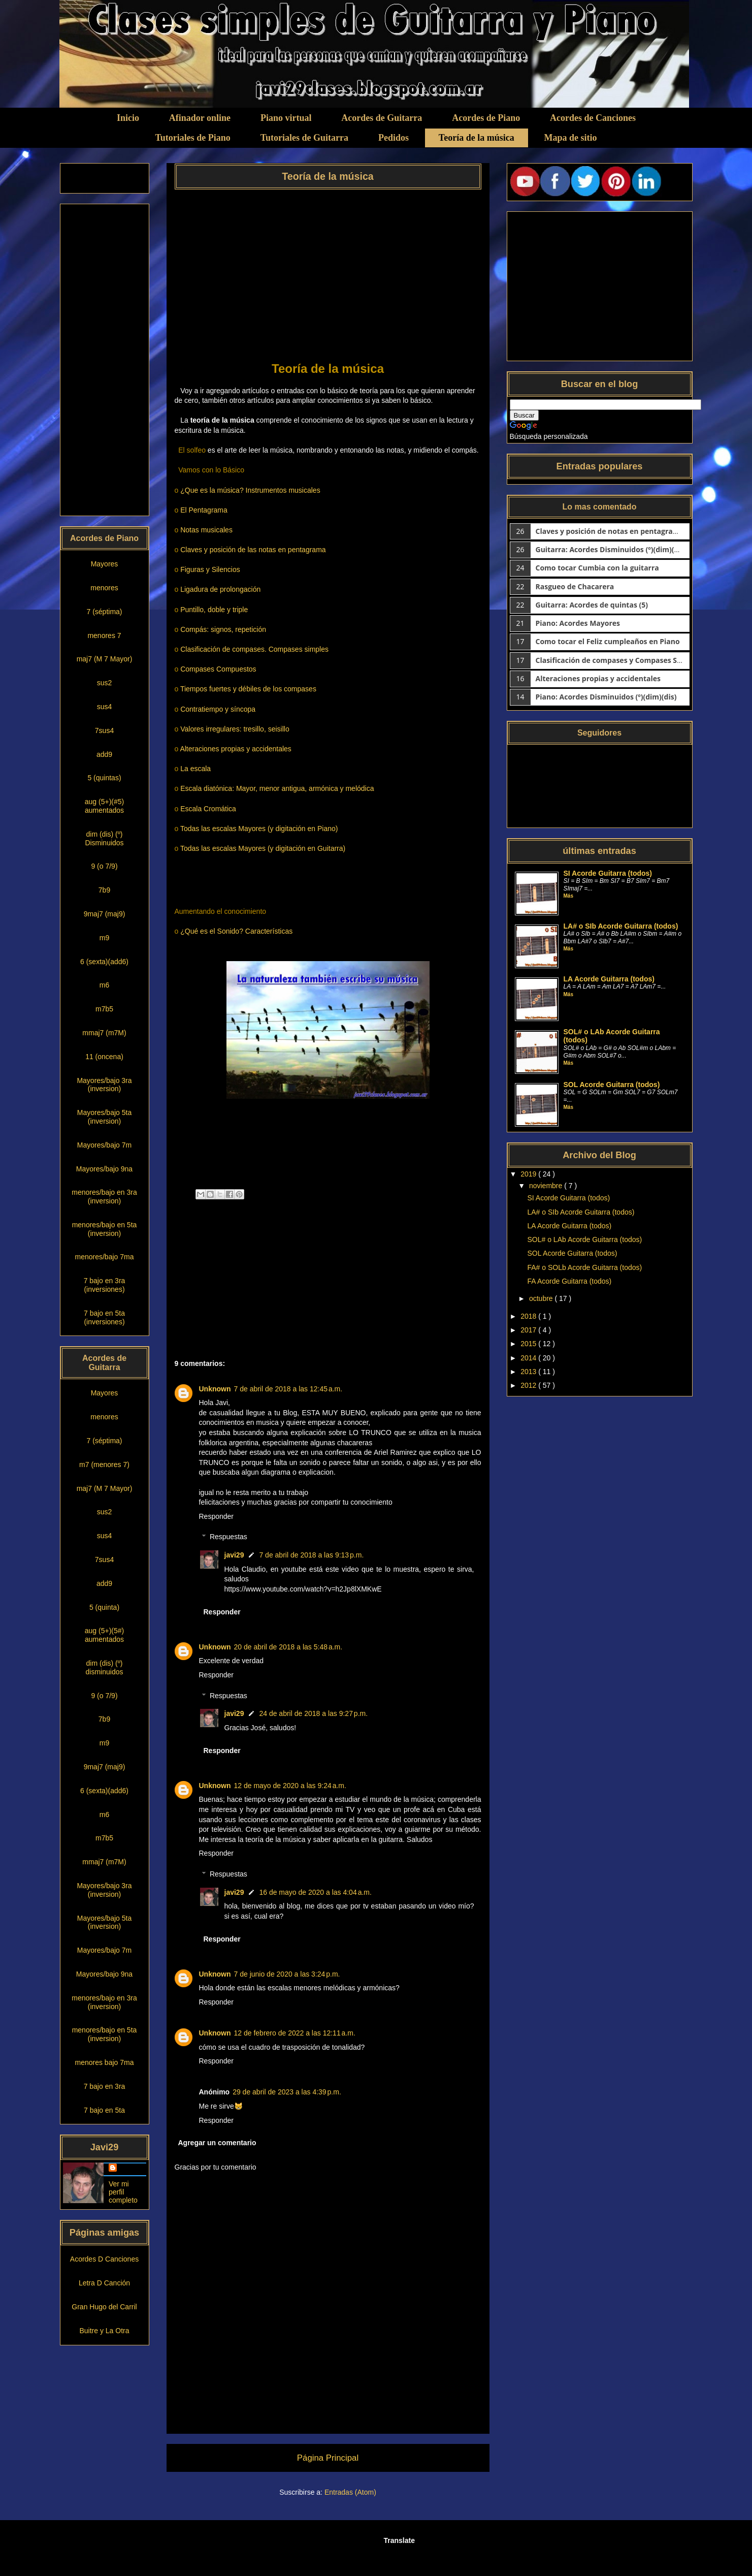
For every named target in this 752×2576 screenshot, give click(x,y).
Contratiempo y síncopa (217, 709)
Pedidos (393, 138)
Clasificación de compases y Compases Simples (618, 660)
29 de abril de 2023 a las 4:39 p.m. (287, 2092)
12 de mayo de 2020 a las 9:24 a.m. (290, 1786)
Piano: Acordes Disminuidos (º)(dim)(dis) (606, 697)
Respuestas (228, 1537)
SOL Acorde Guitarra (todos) (612, 1084)
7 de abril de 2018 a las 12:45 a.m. (288, 1389)
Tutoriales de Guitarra (304, 138)
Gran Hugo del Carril (104, 2307)
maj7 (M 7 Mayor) (105, 659)
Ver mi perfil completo (123, 2192)
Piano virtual (286, 118)
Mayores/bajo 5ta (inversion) (104, 1116)
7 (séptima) (104, 612)
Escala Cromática (208, 809)
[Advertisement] (328, 272)
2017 (529, 1330)
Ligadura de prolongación (220, 589)
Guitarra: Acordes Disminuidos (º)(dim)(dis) (611, 549)
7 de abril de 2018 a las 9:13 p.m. (311, 1555)
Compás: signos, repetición (223, 629)
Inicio (128, 118)
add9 (104, 754)
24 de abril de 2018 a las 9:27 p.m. (313, 1713)
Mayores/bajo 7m (104, 1145)
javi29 (234, 1555)
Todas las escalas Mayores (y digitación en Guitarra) (262, 848)
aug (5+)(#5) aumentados (104, 806)
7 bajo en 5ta (104, 2110)
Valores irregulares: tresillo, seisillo (234, 729)
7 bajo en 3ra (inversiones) (104, 1285)
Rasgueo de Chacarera (575, 586)
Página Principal (327, 2458)
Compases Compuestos (218, 669)
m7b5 (104, 1009)
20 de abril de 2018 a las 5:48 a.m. (288, 1647)
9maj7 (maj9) (104, 914)
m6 (104, 985)
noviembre (546, 1186)
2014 (529, 1358)
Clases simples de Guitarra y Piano (171, 20)
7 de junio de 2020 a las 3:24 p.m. (287, 1974)
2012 (529, 1385)
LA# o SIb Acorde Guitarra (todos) (621, 926)
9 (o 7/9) (104, 866)
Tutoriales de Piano (192, 138)
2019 (529, 1174)
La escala (195, 769)
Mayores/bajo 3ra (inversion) (104, 1084)
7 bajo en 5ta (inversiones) (104, 1317)
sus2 (104, 683)
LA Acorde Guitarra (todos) (609, 979)
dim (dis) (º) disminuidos (104, 1667)
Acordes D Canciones (104, 2259)
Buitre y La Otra (104, 2331)
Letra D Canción (104, 2283)
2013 (529, 1371)
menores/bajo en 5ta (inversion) (104, 1229)
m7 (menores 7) (104, 1464)
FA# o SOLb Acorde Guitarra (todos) (584, 1267)
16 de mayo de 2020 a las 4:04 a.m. (315, 1892)
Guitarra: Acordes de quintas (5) (592, 605)
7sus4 (104, 730)
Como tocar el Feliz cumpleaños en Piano (608, 641)
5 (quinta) (104, 1607)
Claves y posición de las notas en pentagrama (252, 550)
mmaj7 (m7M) (104, 1033)
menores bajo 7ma (104, 2062)
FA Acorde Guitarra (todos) (569, 1281)
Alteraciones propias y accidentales (235, 749)
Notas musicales (206, 530)
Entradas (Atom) (350, 2492)
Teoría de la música (476, 138)
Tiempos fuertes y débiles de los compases (248, 689)
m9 (104, 938)
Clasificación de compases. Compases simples (254, 649)
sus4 (104, 707)
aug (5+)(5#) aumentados (104, 1635)
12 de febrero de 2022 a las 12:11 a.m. (294, 2033)
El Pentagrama (203, 510)
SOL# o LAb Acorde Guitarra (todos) (584, 1239)
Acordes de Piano (486, 118)
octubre (542, 1298)
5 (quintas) (104, 778)
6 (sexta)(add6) (104, 962)
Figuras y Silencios (210, 569)
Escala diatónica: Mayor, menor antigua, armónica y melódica (277, 788)
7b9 (104, 890)
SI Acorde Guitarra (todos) (608, 873)
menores (104, 588)
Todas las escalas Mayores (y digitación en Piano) (259, 828)
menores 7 (104, 635)
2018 (529, 1316)
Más (568, 896)
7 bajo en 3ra (104, 2086)
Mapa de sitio (570, 138)
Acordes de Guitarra (381, 118)
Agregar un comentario (217, 2143)
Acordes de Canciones (593, 118)
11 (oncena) (104, 1057)
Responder (216, 1516)
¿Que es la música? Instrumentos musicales (250, 490)
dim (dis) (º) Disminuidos (104, 838)
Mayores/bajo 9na (104, 1169)
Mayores (104, 564)
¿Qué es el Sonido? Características (236, 931)
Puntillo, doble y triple (214, 610)
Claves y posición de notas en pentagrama (610, 531)
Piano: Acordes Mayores (578, 623)
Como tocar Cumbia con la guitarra (597, 568)
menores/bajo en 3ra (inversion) (104, 1196)
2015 (529, 1344)
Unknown (215, 1389)
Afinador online (200, 118)
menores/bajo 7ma (104, 1257)
